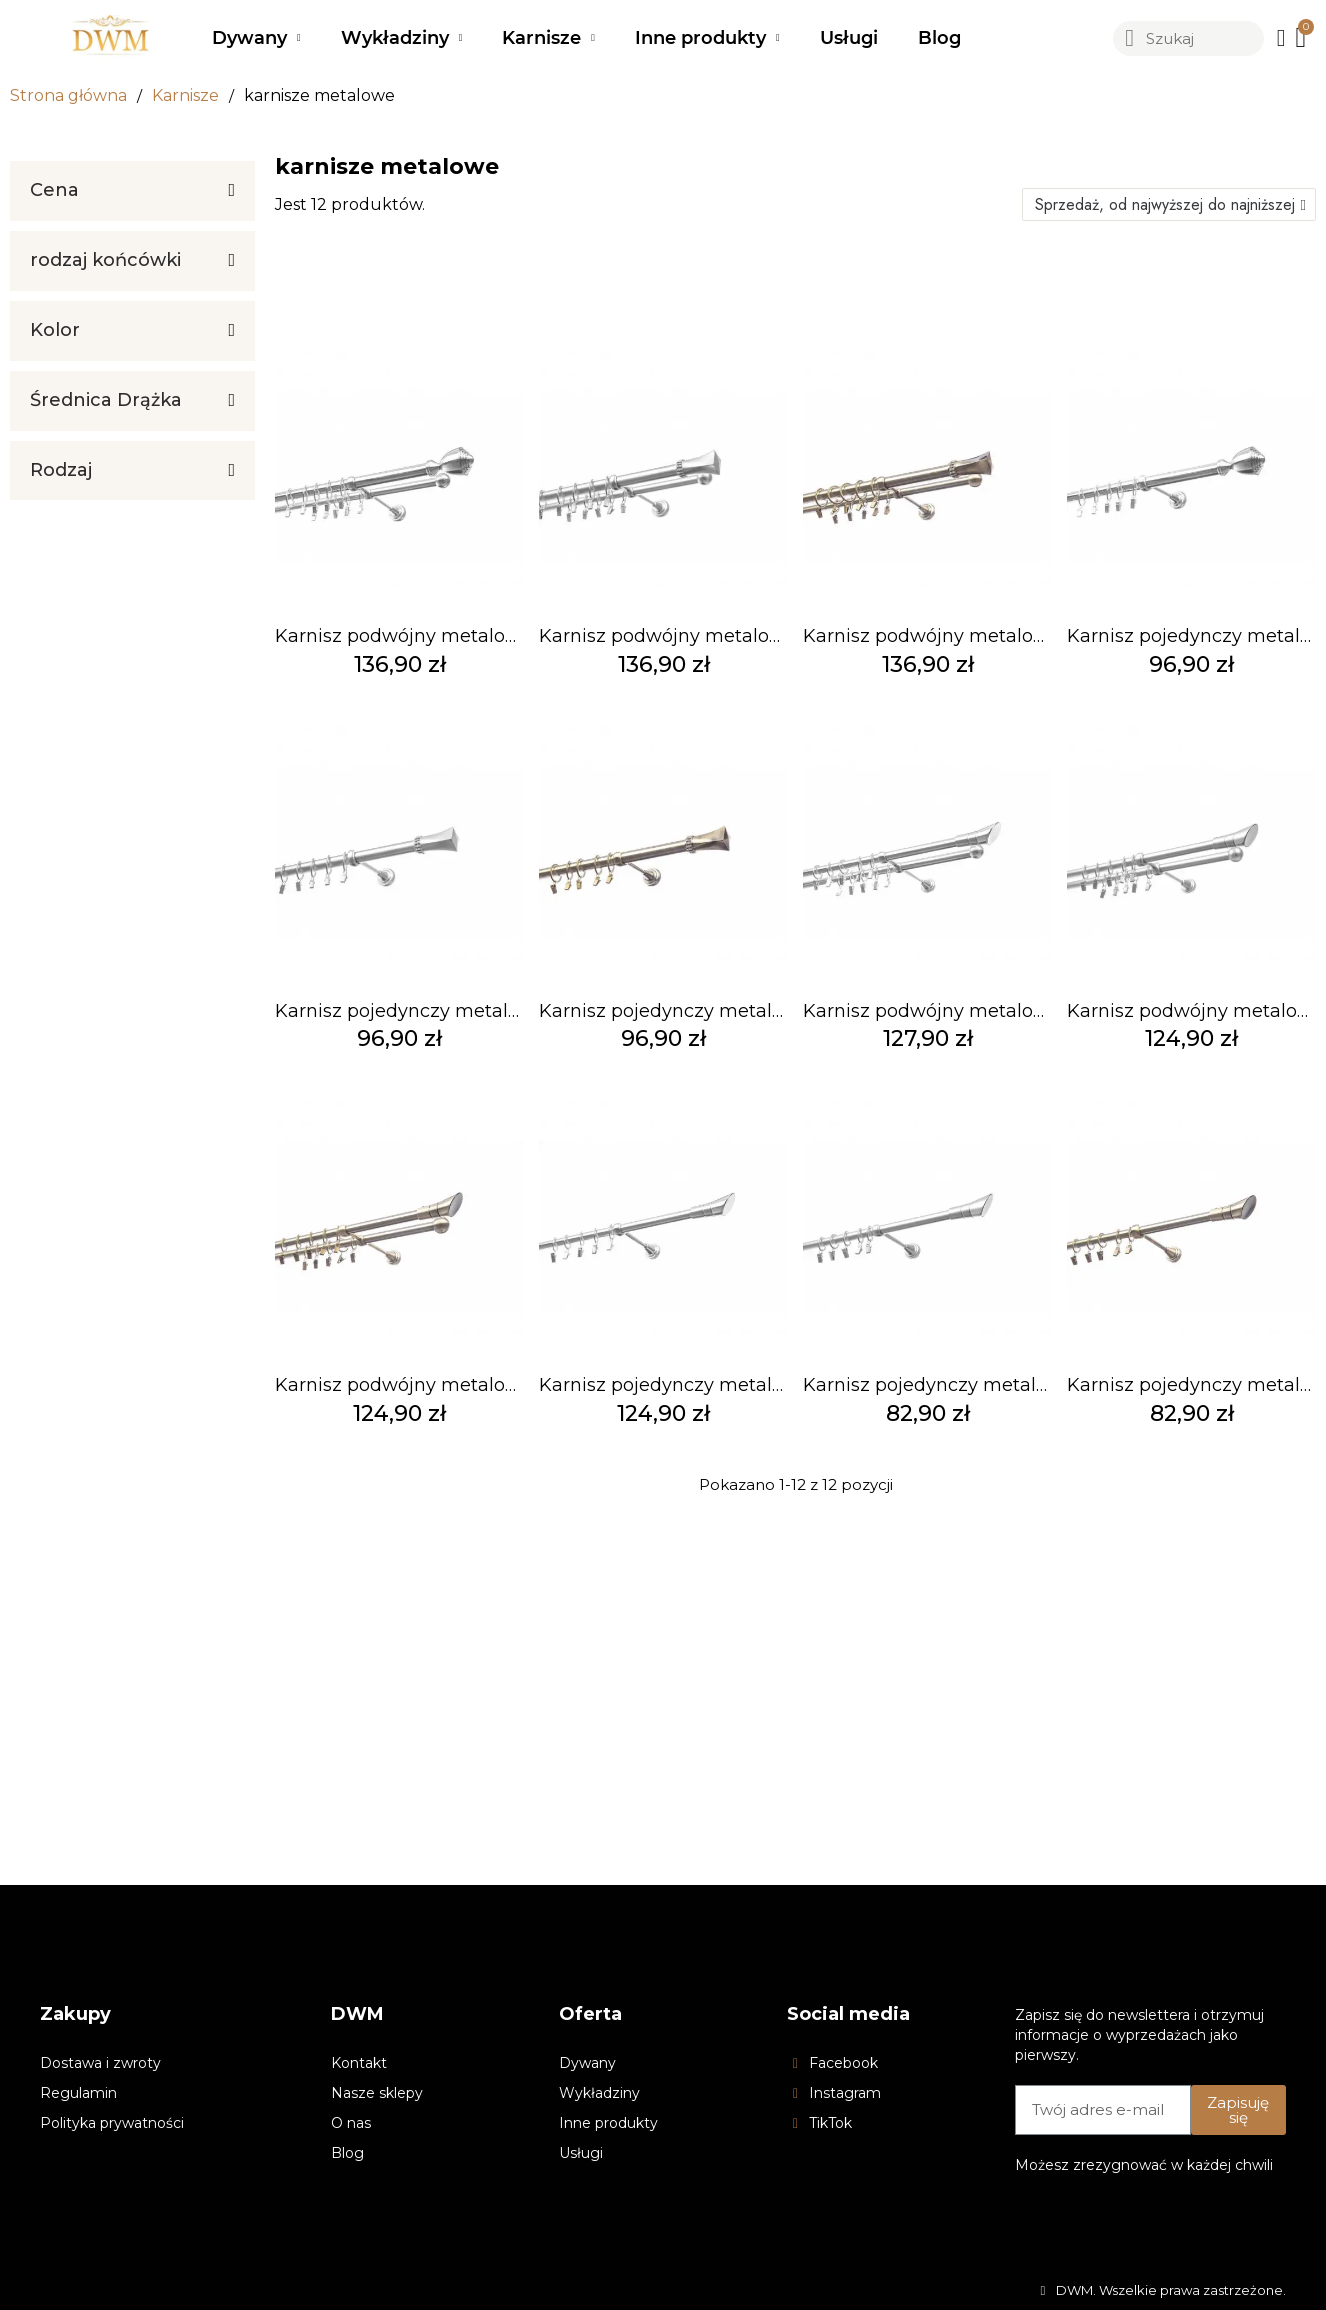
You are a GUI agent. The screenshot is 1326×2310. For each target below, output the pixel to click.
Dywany (256, 38)
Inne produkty (707, 38)
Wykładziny (402, 38)
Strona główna (68, 95)
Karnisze (548, 38)
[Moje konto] (1281, 38)
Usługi (849, 38)
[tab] (132, 191)
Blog (939, 38)
